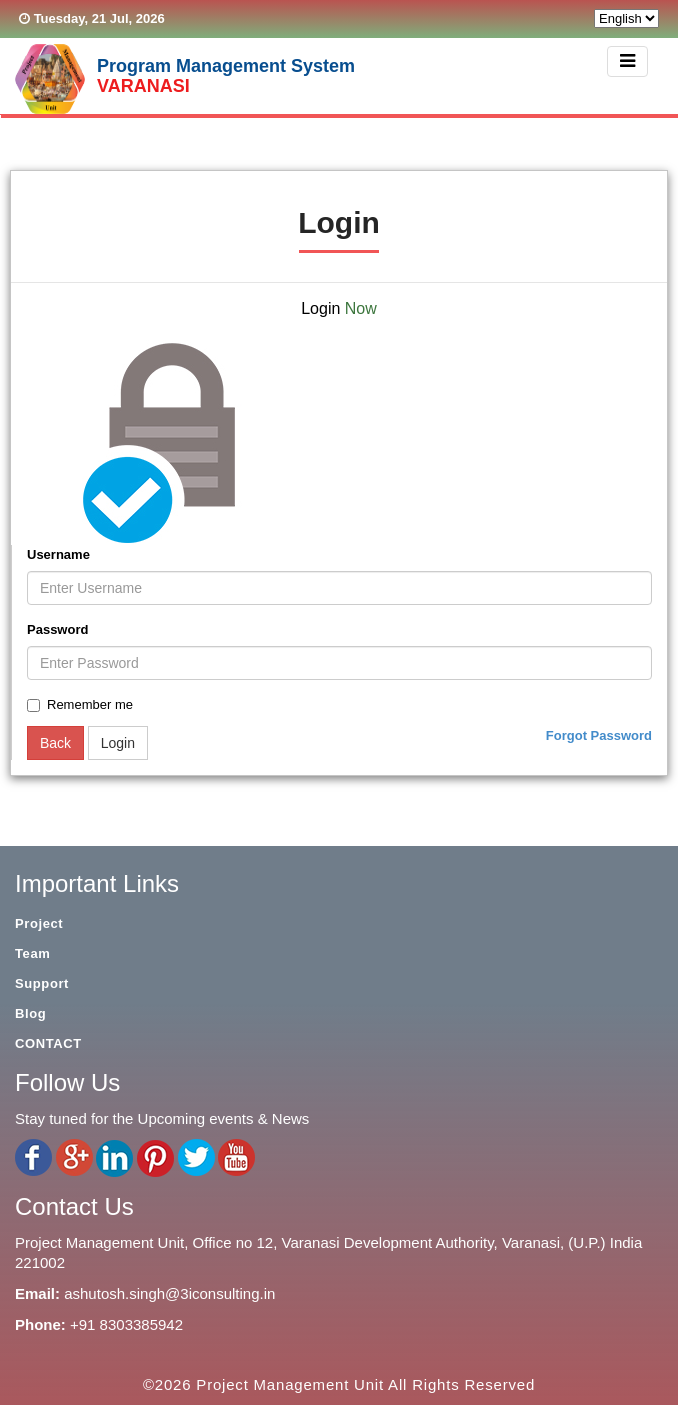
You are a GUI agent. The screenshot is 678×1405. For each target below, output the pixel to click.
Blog (30, 1013)
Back (55, 743)
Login (118, 743)
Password (57, 629)
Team (32, 953)
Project (39, 923)
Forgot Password (599, 735)
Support (42, 983)
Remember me (80, 704)
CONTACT (48, 1043)
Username (58, 554)
